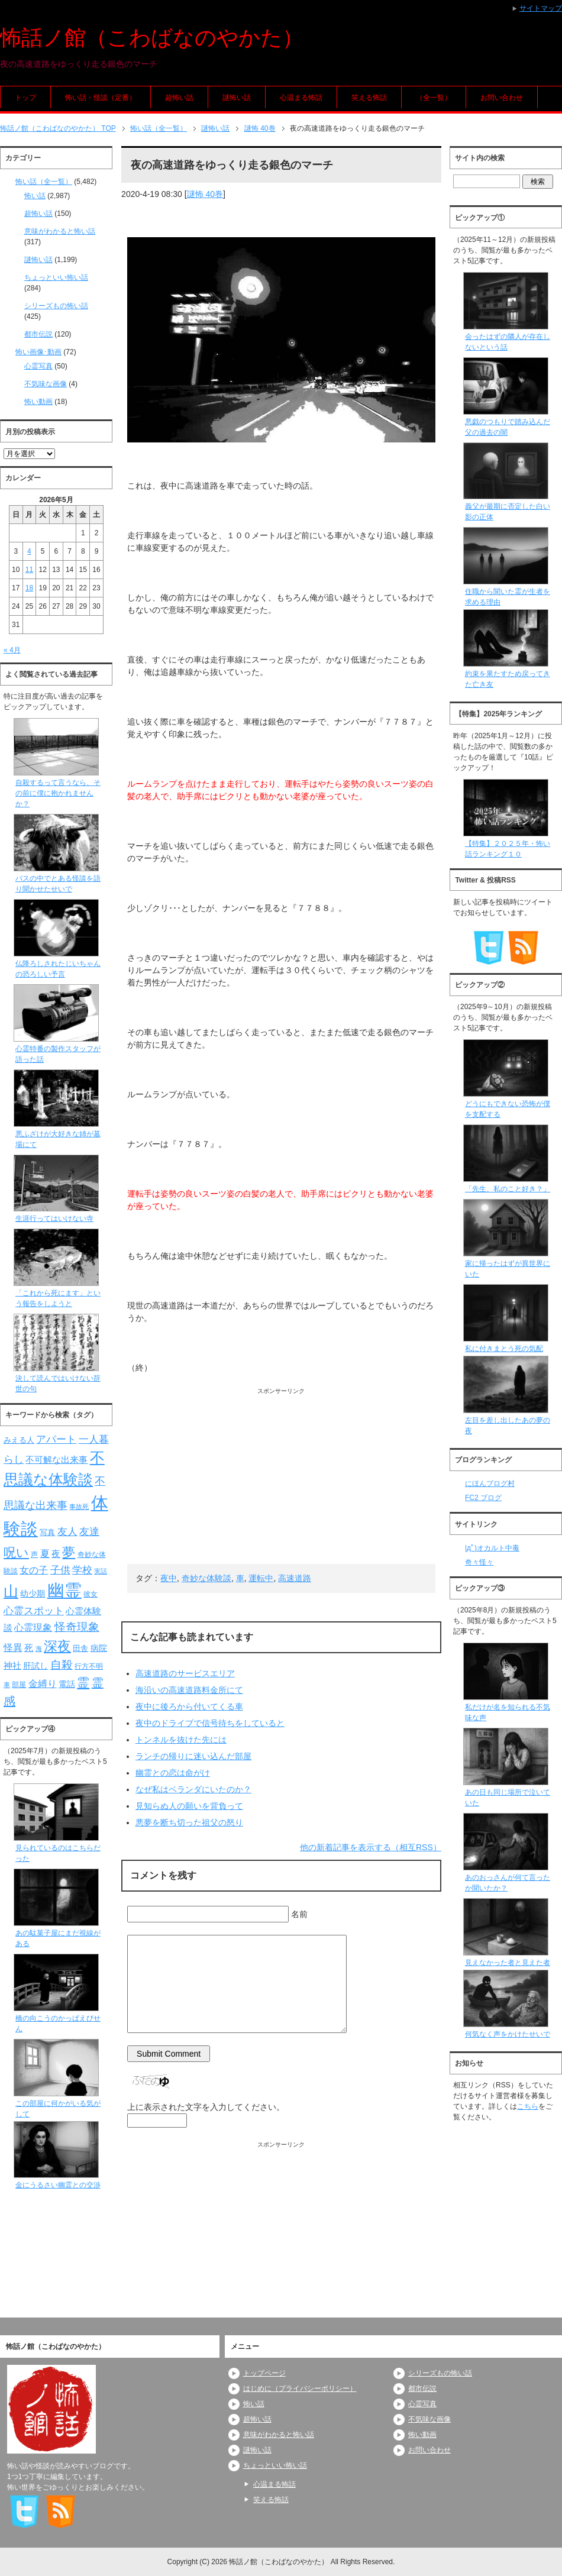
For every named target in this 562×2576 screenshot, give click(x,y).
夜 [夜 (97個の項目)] (55, 1554)
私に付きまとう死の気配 (504, 1348)
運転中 (260, 1578)
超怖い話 (179, 97)
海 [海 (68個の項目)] (38, 1648)
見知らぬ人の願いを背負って (189, 1806)
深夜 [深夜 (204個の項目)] (57, 1646)
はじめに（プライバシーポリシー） (300, 2388)
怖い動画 (38, 401)
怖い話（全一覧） (43, 181)
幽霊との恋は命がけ (172, 1772)
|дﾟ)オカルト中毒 (492, 1548)
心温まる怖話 (301, 97)
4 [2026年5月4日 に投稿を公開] (29, 551)
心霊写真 (38, 366)
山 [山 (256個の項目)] (11, 1591)
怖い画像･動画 (38, 352)
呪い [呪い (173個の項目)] (16, 1552)
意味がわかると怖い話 (59, 231)
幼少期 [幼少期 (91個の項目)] (32, 1593)
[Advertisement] (281, 1478)
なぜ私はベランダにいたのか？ (193, 1789)
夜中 (168, 1578)
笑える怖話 (369, 97)
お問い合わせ (501, 97)
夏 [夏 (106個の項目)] (45, 1554)
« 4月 (12, 650)
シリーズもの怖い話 (56, 306)
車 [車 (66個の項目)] (7, 1684)
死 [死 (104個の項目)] (28, 1648)
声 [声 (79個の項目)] (34, 1554)
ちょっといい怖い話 (56, 277)
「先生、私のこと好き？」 (507, 1189)
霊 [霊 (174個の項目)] (83, 1682)
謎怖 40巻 (205, 194)
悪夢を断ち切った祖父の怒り (189, 1822)
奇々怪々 (479, 1562)
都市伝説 (38, 334)
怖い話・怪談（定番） (100, 97)
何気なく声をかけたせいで (507, 2034)
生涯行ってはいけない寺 (54, 1218)
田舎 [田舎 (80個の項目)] (80, 1648)
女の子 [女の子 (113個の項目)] (34, 1570)
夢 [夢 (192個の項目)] (68, 1552)
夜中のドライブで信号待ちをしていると (210, 1723)
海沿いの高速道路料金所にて (189, 1690)
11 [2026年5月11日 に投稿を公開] (29, 569)
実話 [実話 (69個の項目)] (100, 1571)
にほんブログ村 (490, 1483)
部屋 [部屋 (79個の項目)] (19, 1684)
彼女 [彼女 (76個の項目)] (90, 1594)
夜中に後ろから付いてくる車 (189, 1706)
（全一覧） (433, 97)
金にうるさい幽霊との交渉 (58, 2185)
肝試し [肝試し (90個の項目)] (35, 1665)
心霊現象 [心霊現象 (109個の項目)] (33, 1627)
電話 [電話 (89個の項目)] (67, 1684)
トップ (25, 97)
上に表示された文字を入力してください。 (206, 2107)
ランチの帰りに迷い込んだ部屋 (193, 1756)
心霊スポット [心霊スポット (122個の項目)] (34, 1611)
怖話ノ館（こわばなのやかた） (151, 37)
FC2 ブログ (483, 1498)
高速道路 (294, 1578)
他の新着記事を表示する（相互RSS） (370, 1847)
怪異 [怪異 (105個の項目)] (13, 1648)
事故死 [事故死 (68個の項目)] (79, 1506)
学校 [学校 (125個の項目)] (82, 1570)
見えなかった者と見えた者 (507, 1962)
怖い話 (35, 196)
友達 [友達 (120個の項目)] (89, 1531)
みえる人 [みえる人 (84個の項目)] (19, 1440)
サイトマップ (540, 8)
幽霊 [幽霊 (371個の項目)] (64, 1590)
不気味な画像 (45, 384)
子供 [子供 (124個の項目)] (60, 1570)
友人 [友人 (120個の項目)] (67, 1531)
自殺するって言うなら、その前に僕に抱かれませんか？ (58, 793)
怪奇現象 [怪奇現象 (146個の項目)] (76, 1627)
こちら (527, 2106)
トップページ (264, 2373)
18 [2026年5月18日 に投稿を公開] (29, 588)
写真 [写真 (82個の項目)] (47, 1532)
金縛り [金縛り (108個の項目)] (42, 1684)
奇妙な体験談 (206, 1578)
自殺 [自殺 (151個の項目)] (61, 1664)
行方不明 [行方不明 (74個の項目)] (89, 1666)
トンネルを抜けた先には (181, 1739)
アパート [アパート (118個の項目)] (56, 1439)
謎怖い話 (236, 97)
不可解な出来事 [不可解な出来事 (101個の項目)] (56, 1460)
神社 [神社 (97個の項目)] (12, 1665)
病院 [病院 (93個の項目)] (99, 1648)
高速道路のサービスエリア (185, 1673)
